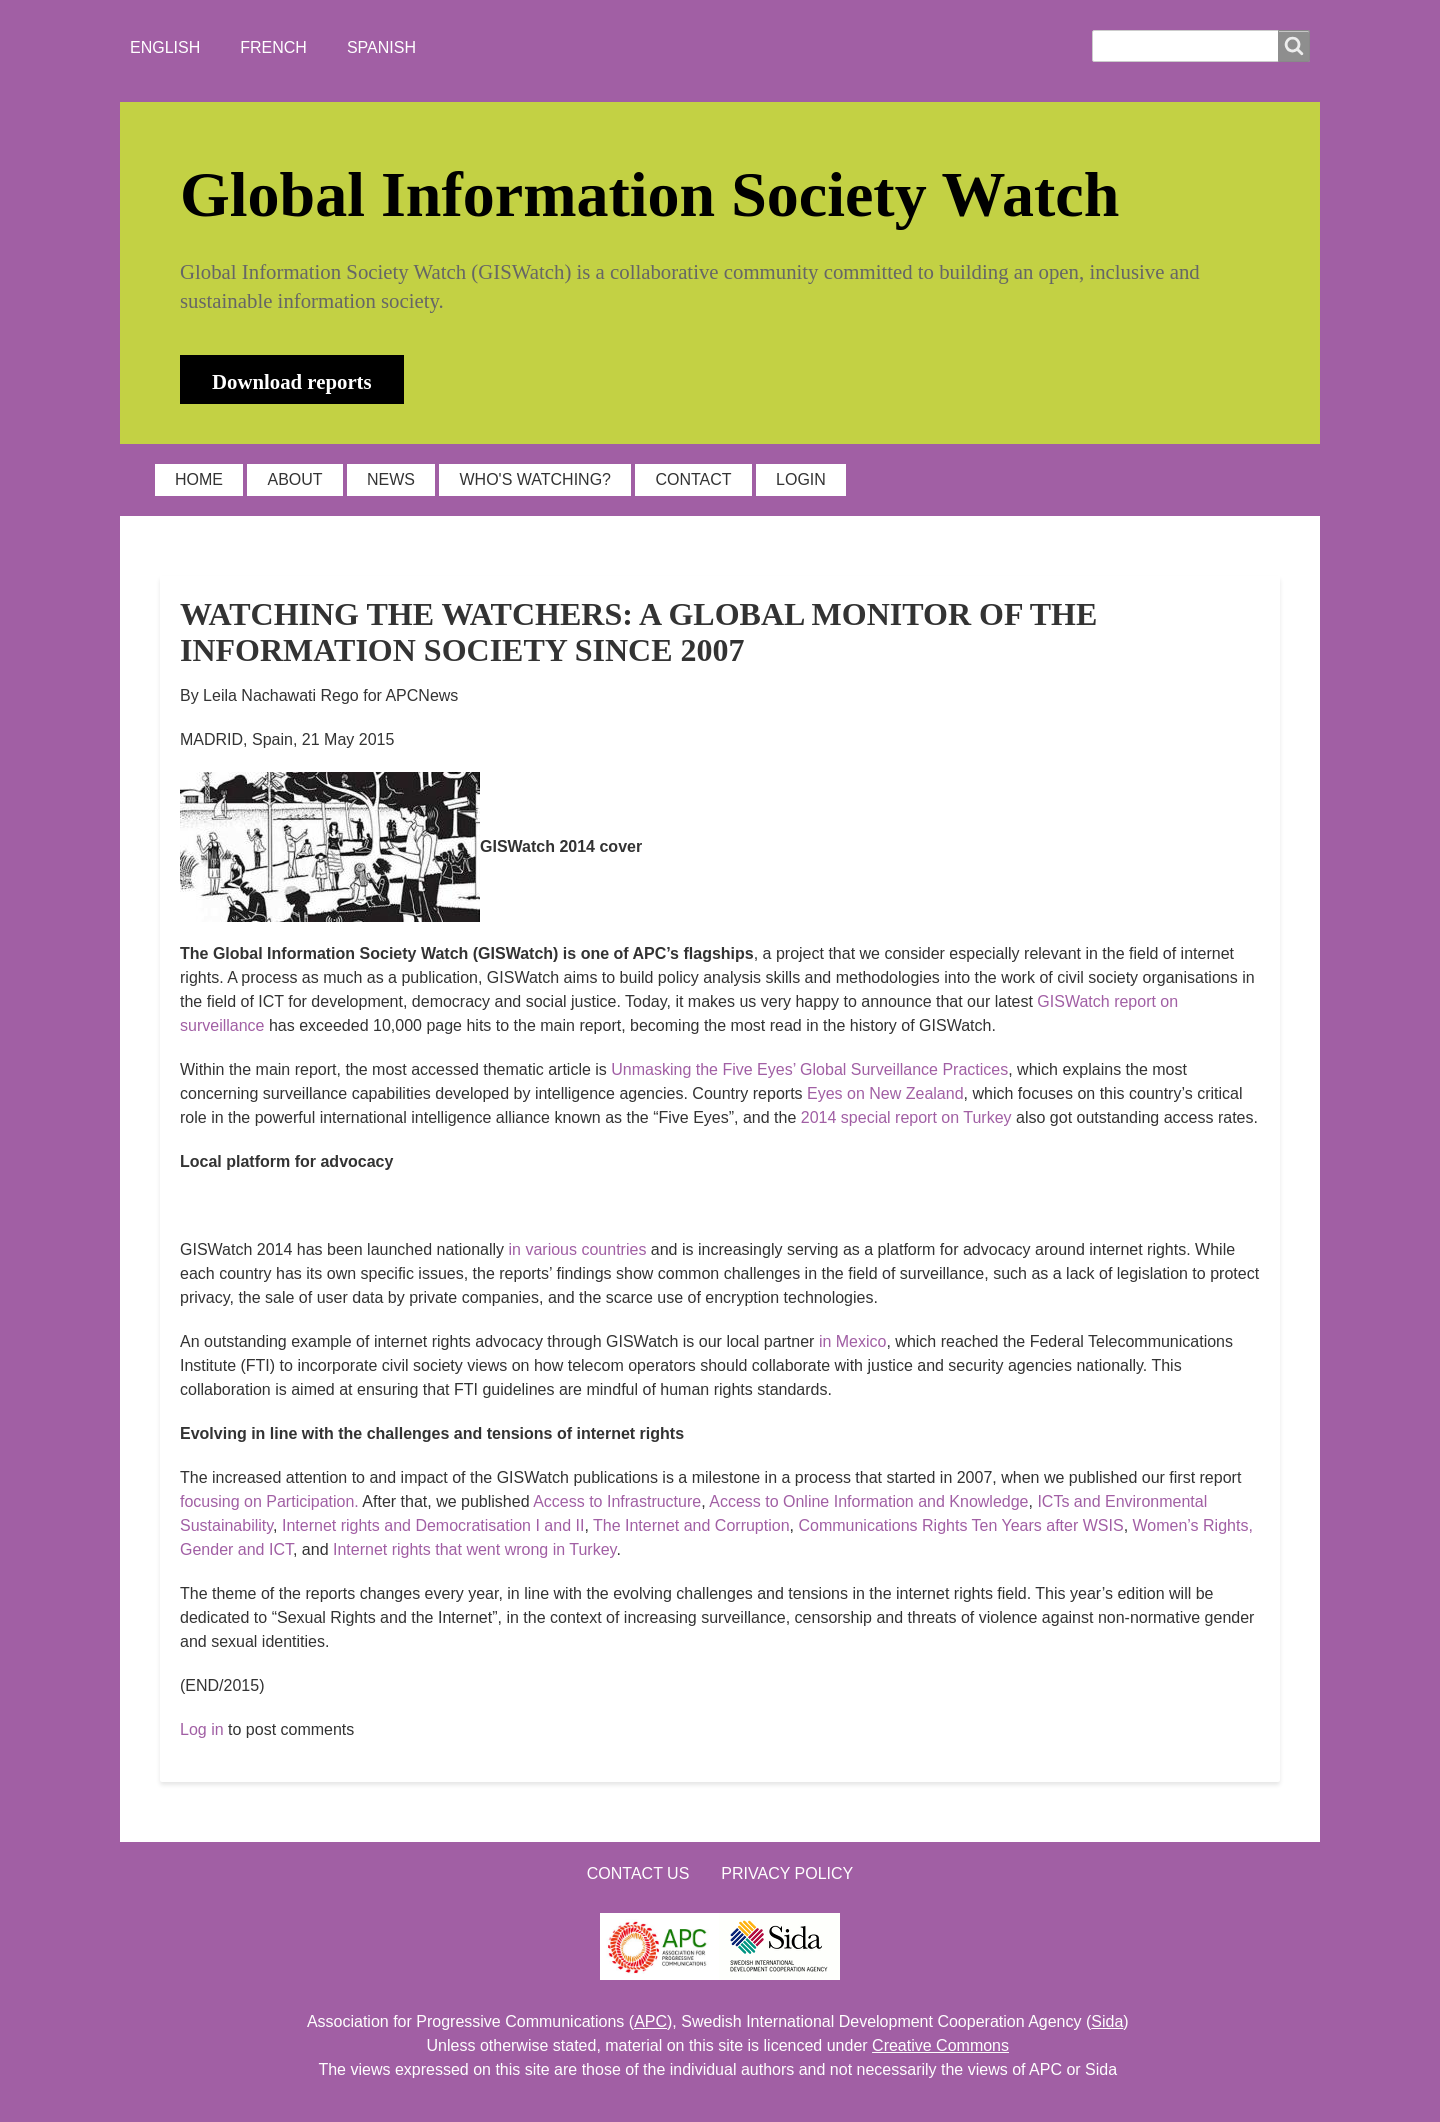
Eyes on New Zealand (885, 1093)
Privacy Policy (787, 1873)
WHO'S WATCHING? (535, 479)
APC (650, 2021)
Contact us (638, 1873)
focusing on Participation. (269, 1501)
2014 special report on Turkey (906, 1117)
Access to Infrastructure (617, 1501)
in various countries (578, 1249)
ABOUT (294, 479)
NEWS (391, 479)
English (165, 47)
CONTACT (693, 479)
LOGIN (801, 479)
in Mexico (853, 1341)
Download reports (292, 381)
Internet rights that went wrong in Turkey (474, 1549)
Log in (202, 1729)
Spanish (381, 47)
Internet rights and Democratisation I (411, 1525)
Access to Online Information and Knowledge (868, 1501)
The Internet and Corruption (691, 1525)
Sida (1107, 2021)
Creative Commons (940, 2045)
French (273, 47)
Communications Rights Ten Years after (960, 1525)
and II (564, 1525)
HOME (199, 479)
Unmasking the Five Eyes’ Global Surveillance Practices (809, 1069)
